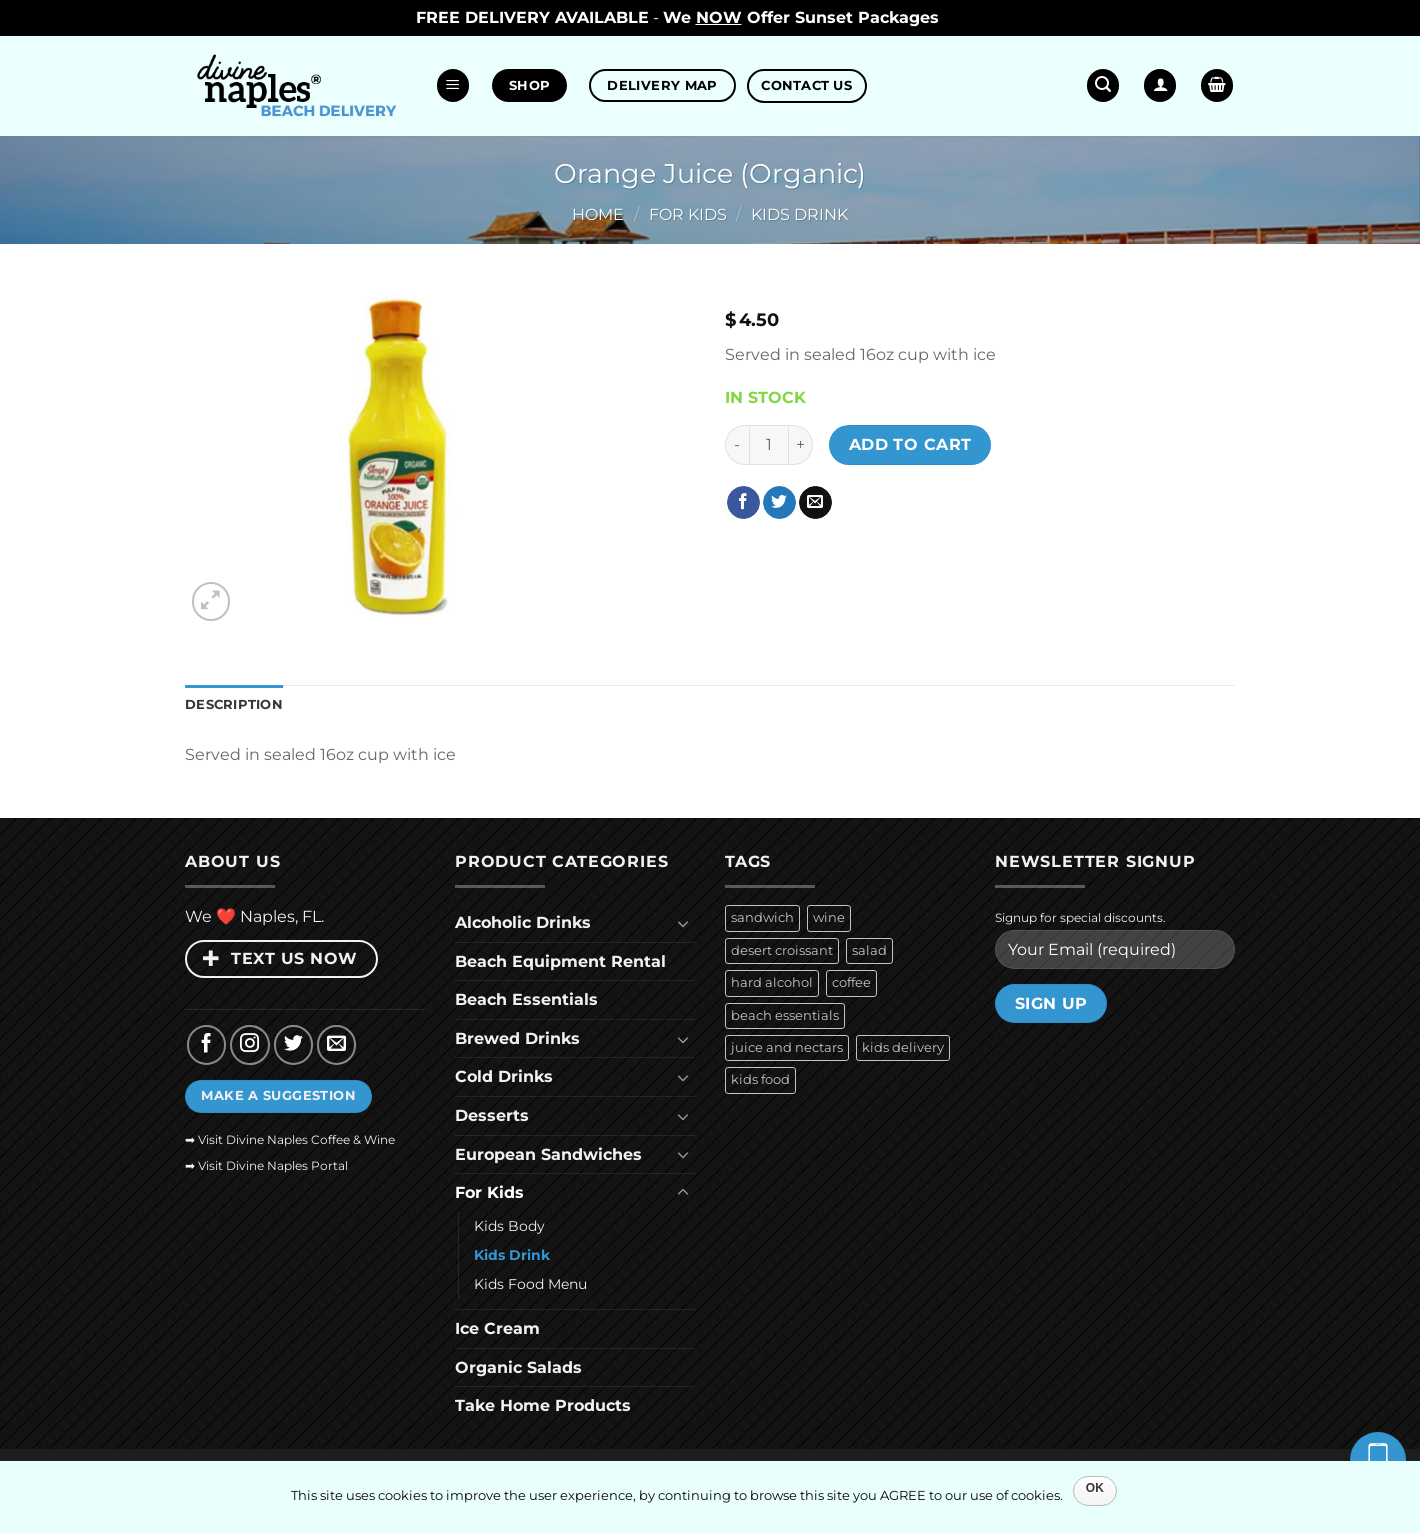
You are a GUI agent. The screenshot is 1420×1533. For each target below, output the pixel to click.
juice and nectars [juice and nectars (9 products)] (787, 1047)
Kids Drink (799, 214)
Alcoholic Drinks (523, 922)
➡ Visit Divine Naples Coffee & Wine (290, 1139)
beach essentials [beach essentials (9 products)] (785, 1015)
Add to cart (910, 444)
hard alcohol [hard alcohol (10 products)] (772, 982)
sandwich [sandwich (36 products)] (762, 917)
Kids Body (509, 1226)
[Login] (1160, 85)
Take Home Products (543, 1405)
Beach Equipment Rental (560, 961)
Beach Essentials (526, 999)
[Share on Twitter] (779, 503)
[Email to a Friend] (815, 503)
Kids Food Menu (530, 1284)
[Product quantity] (769, 445)
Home (598, 214)
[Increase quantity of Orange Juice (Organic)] (801, 445)
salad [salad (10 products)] (869, 950)
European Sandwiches (548, 1154)
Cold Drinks (504, 1076)
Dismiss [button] (974, 17)
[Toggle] (683, 923)
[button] (453, 85)
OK (1095, 1488)
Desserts (492, 1115)
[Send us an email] (337, 1045)
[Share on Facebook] (743, 503)
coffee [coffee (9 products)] (851, 982)
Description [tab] (234, 704)
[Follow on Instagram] (250, 1045)
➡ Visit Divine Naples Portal (266, 1165)
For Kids (688, 214)
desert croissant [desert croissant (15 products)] (782, 950)
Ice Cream (497, 1328)
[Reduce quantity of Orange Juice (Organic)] (737, 445)
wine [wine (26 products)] (829, 917)
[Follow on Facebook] (207, 1045)
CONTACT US (806, 85)
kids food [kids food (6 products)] (760, 1079)
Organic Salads (518, 1367)
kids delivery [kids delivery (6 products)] (903, 1047)
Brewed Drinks (517, 1038)
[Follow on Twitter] (294, 1045)
